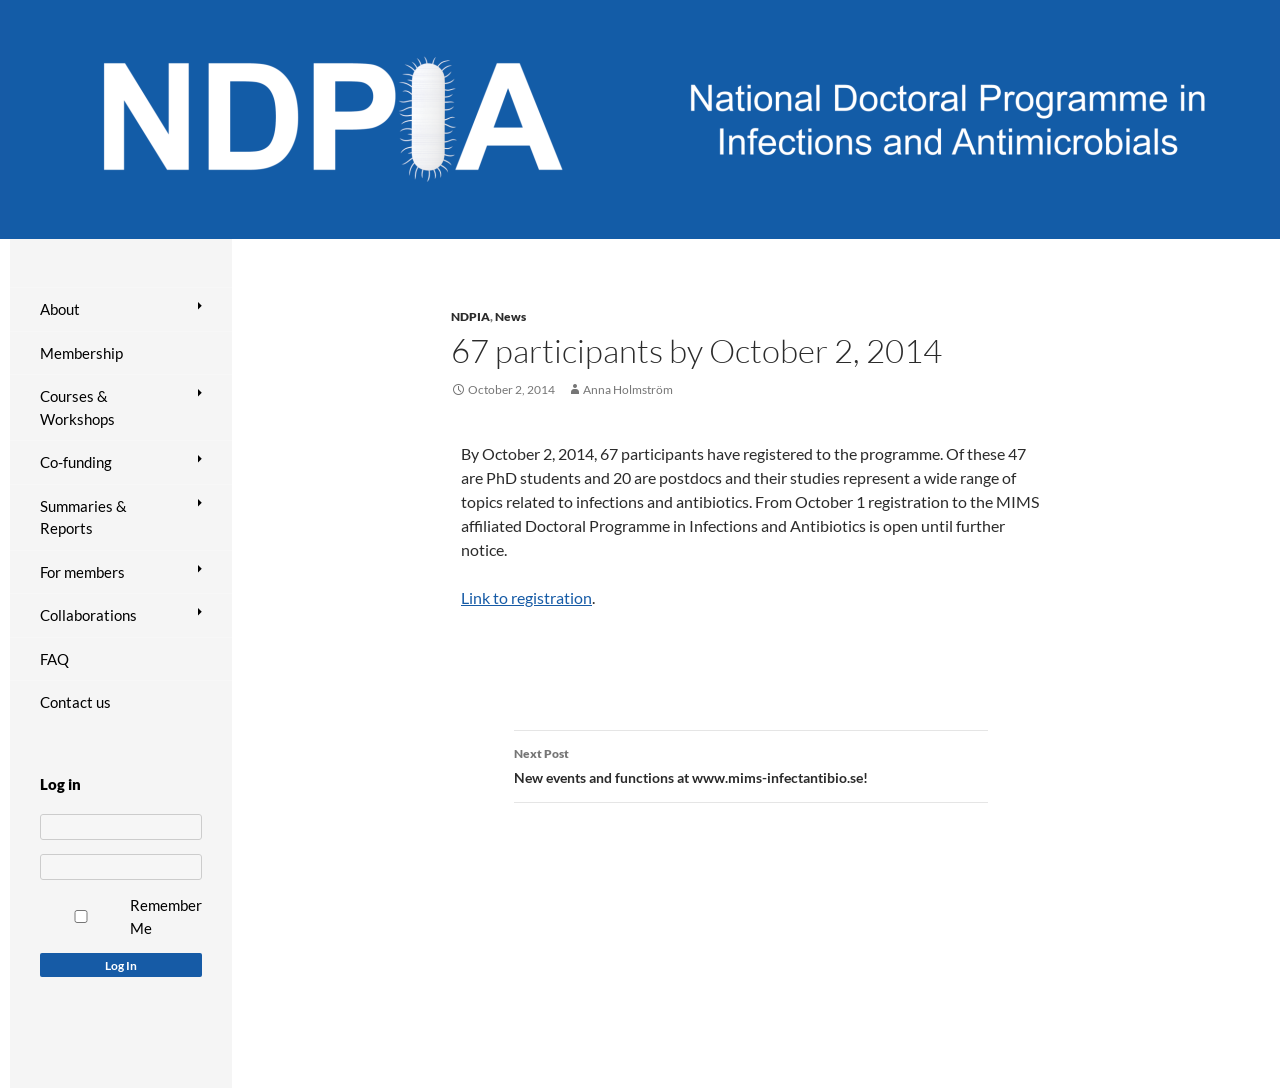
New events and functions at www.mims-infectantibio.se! (751, 764)
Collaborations (88, 615)
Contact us (75, 702)
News (510, 316)
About (60, 309)
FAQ (54, 659)
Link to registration (526, 597)
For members (82, 572)
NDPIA (470, 316)
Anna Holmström (628, 389)
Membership (81, 353)
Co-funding (76, 462)
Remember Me (166, 916)
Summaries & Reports (83, 517)
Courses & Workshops (77, 407)
